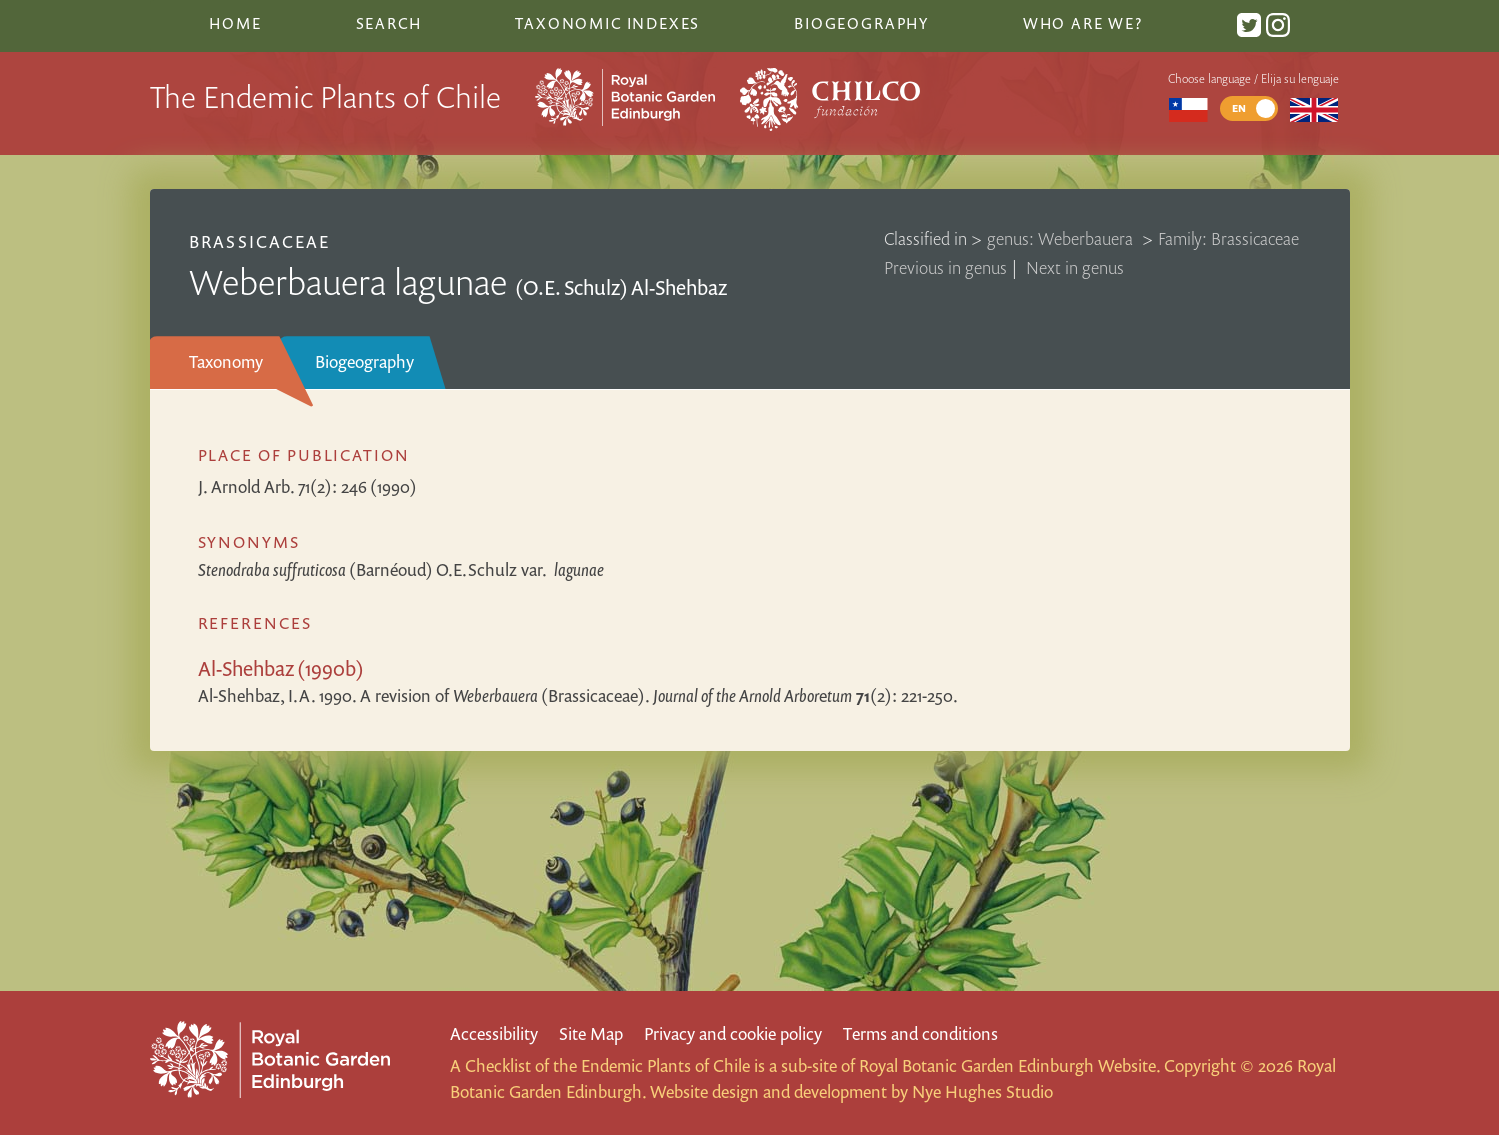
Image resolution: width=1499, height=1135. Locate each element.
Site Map (591, 1033)
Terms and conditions (920, 1033)
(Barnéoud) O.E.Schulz (401, 569)
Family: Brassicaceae (1228, 238)
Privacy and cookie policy (733, 1033)
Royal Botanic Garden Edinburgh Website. (1009, 1065)
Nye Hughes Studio (982, 1091)
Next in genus (1075, 267)
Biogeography (364, 361)
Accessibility (494, 1033)
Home (235, 23)
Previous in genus (945, 267)
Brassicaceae (259, 241)
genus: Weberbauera (1062, 238)
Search (389, 23)
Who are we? (1083, 23)
